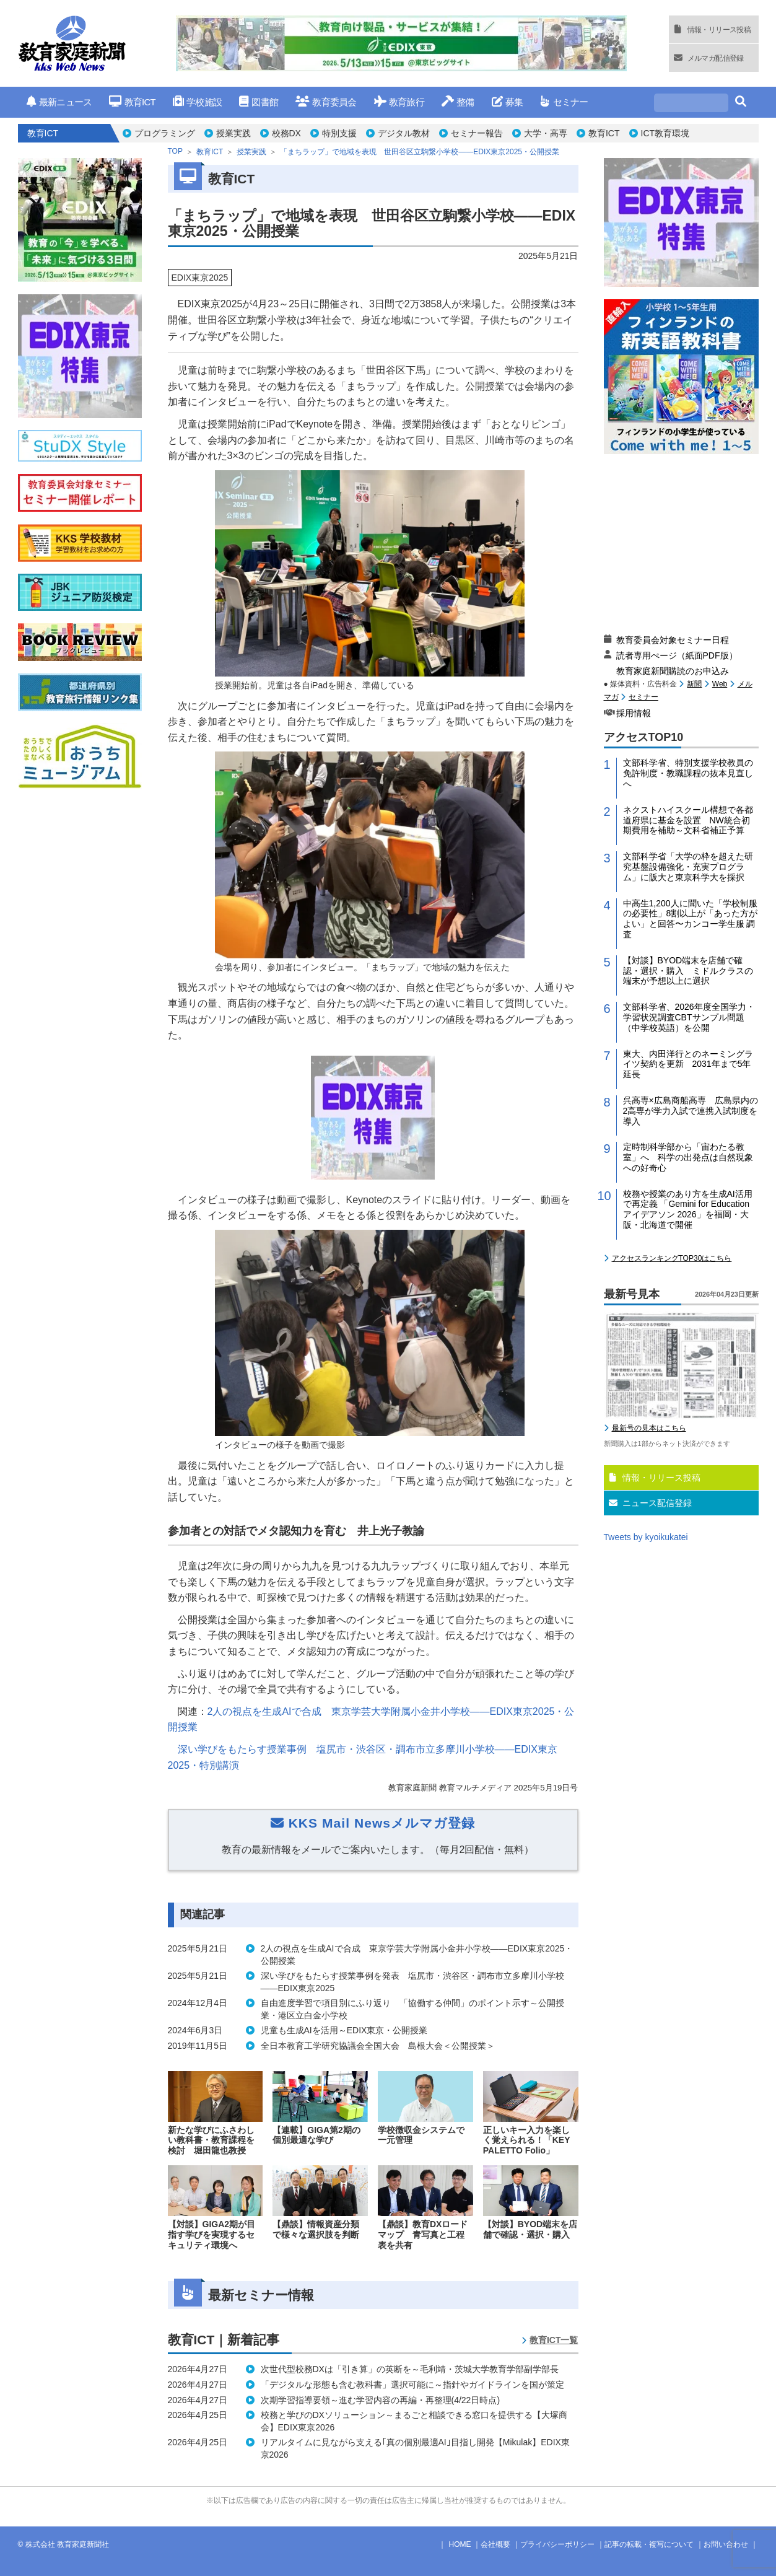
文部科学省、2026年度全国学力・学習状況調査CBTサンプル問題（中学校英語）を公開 (689, 1017)
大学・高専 (545, 133)
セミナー (564, 102)
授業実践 (233, 133)
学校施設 (197, 102)
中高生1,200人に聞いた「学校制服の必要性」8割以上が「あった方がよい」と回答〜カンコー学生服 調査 (690, 918)
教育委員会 (326, 102)
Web (719, 684)
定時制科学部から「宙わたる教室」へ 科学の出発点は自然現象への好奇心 (688, 1157)
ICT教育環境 (665, 133)
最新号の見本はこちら (649, 1428)
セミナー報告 (477, 133)
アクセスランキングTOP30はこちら (672, 1258)
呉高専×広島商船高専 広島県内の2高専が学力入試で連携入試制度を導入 (690, 1110)
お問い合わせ (726, 2544)
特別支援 (339, 133)
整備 (458, 102)
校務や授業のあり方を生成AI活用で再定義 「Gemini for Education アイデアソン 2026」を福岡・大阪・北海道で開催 (687, 1209)
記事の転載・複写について (649, 2544)
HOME (459, 2544)
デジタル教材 (404, 133)
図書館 (258, 102)
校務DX (286, 133)
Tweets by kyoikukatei (646, 1537)
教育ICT (132, 102)
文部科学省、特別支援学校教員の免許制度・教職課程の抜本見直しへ (688, 773)
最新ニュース (59, 102)
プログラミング (164, 133)
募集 (507, 102)
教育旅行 (399, 102)
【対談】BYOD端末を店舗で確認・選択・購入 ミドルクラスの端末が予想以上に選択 (688, 970)
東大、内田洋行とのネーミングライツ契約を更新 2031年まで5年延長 (688, 1064)
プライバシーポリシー (557, 2544)
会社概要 (495, 2544)
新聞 (694, 684)
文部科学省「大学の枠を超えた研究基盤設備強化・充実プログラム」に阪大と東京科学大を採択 (688, 866)
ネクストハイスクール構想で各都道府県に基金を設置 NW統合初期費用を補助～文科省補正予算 (688, 820)
